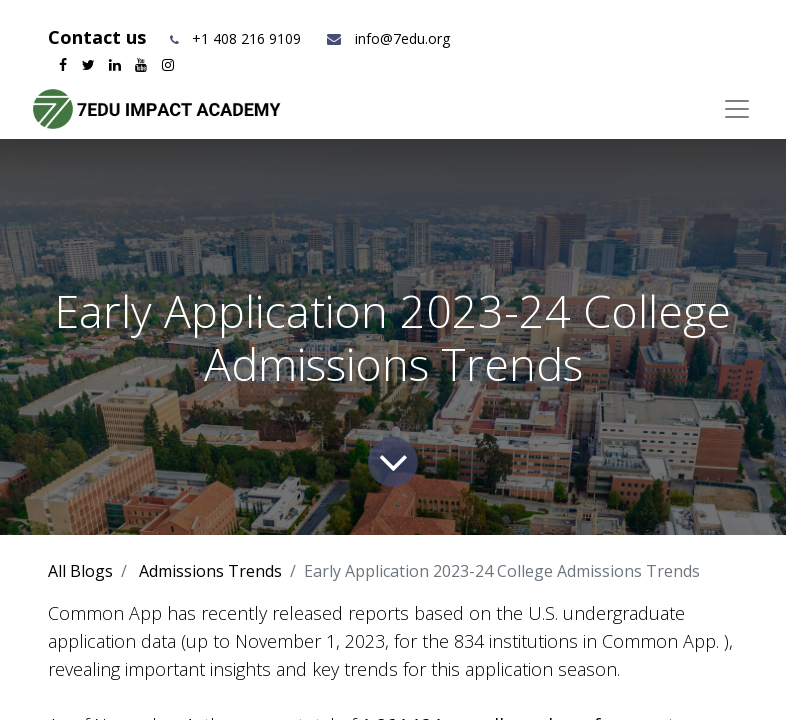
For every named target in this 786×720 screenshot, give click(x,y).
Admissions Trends (210, 571)
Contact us (99, 37)
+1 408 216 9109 (246, 38)
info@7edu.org (387, 38)
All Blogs (80, 571)
